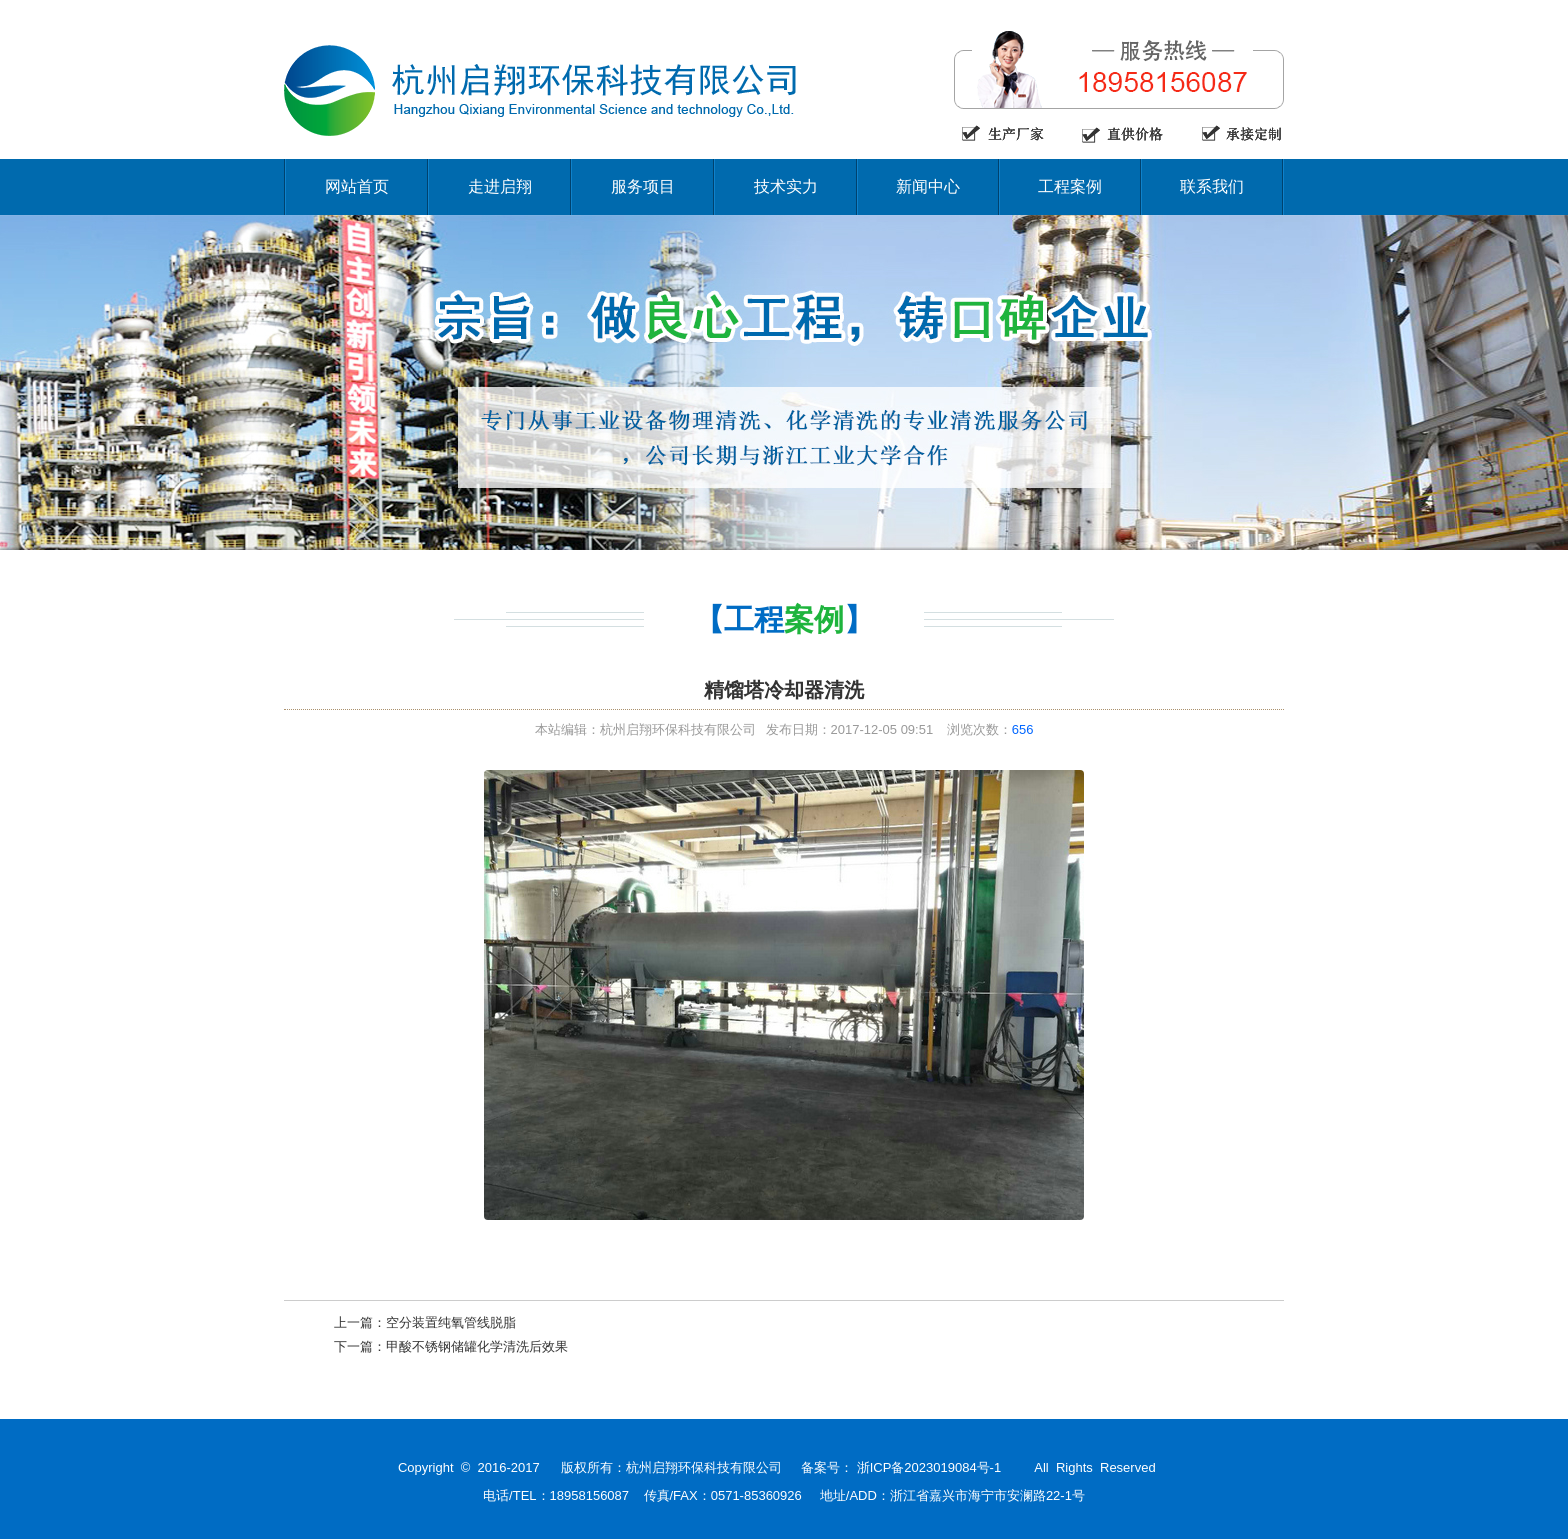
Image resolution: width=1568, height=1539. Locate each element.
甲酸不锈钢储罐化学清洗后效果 (477, 1346)
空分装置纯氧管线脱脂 (451, 1322)
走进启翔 (500, 186)
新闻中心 (928, 186)
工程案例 (1070, 186)
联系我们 (1212, 186)
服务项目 (643, 186)
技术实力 (786, 186)
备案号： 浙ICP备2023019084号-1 (901, 1467)
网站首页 (357, 186)
